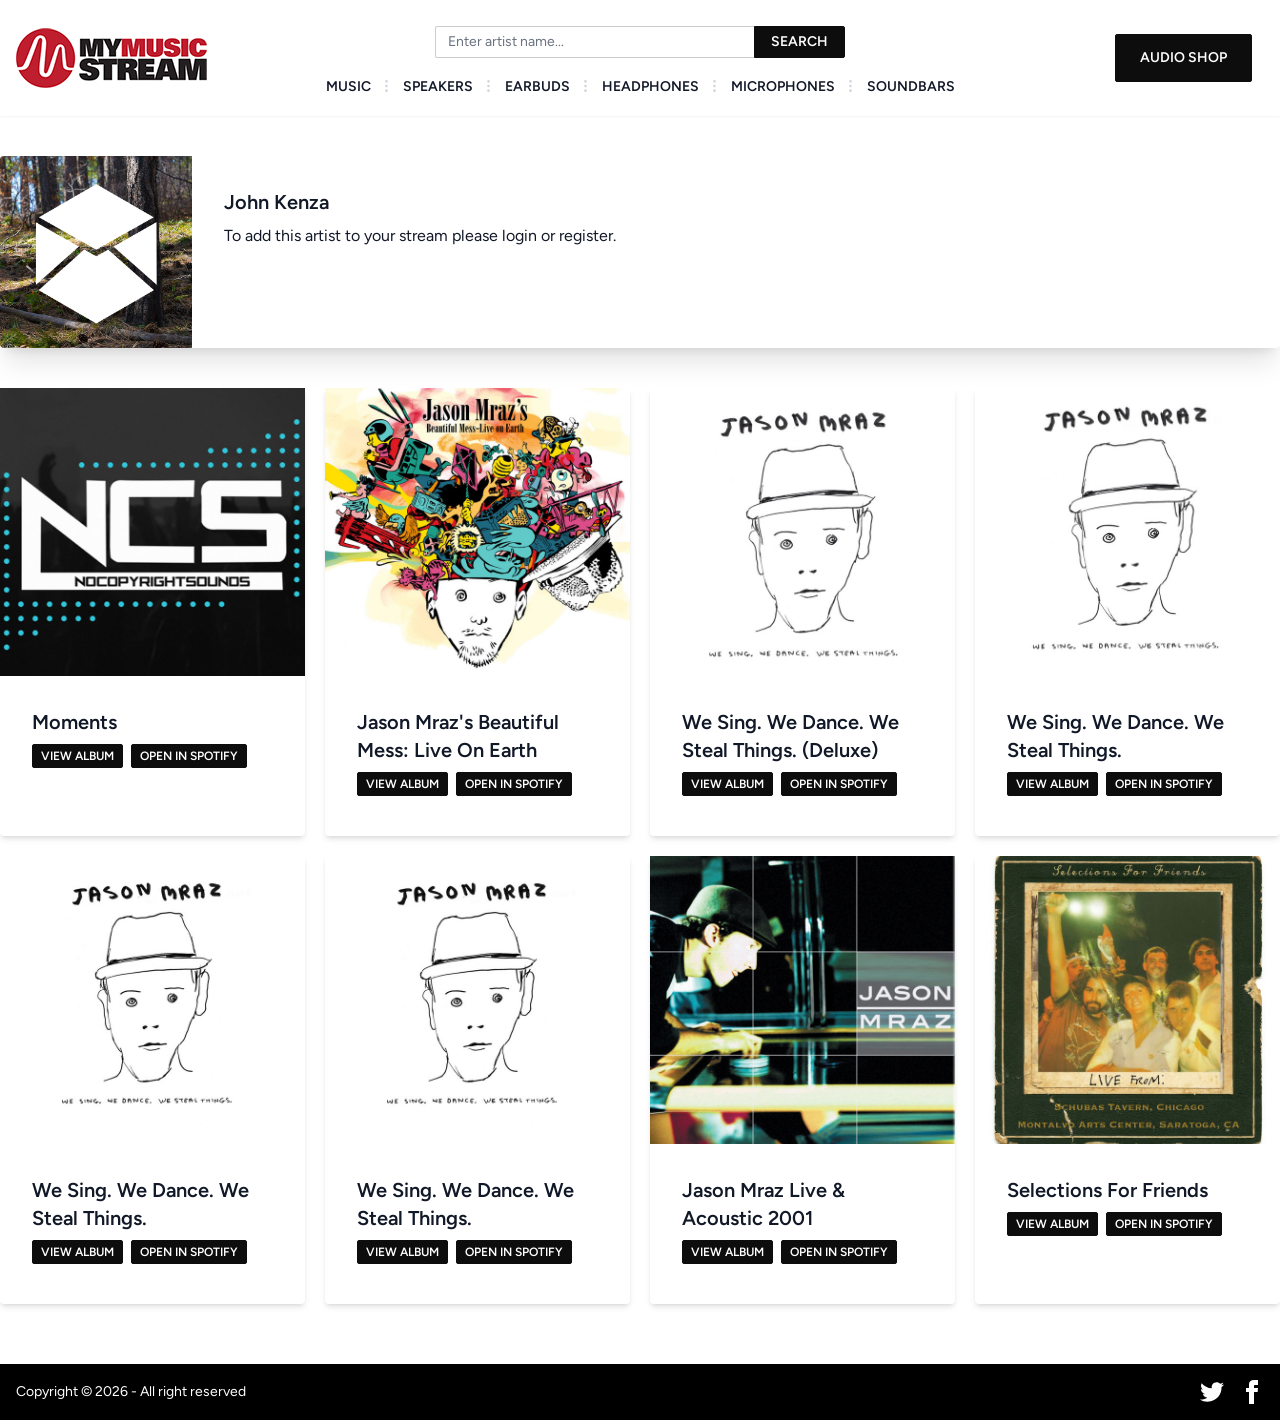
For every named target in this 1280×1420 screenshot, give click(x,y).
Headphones (650, 86)
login (519, 235)
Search (799, 41)
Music (348, 86)
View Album (77, 756)
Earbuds (537, 86)
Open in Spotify (189, 756)
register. (587, 235)
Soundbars (911, 86)
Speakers (438, 86)
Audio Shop (1183, 57)
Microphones (783, 86)
